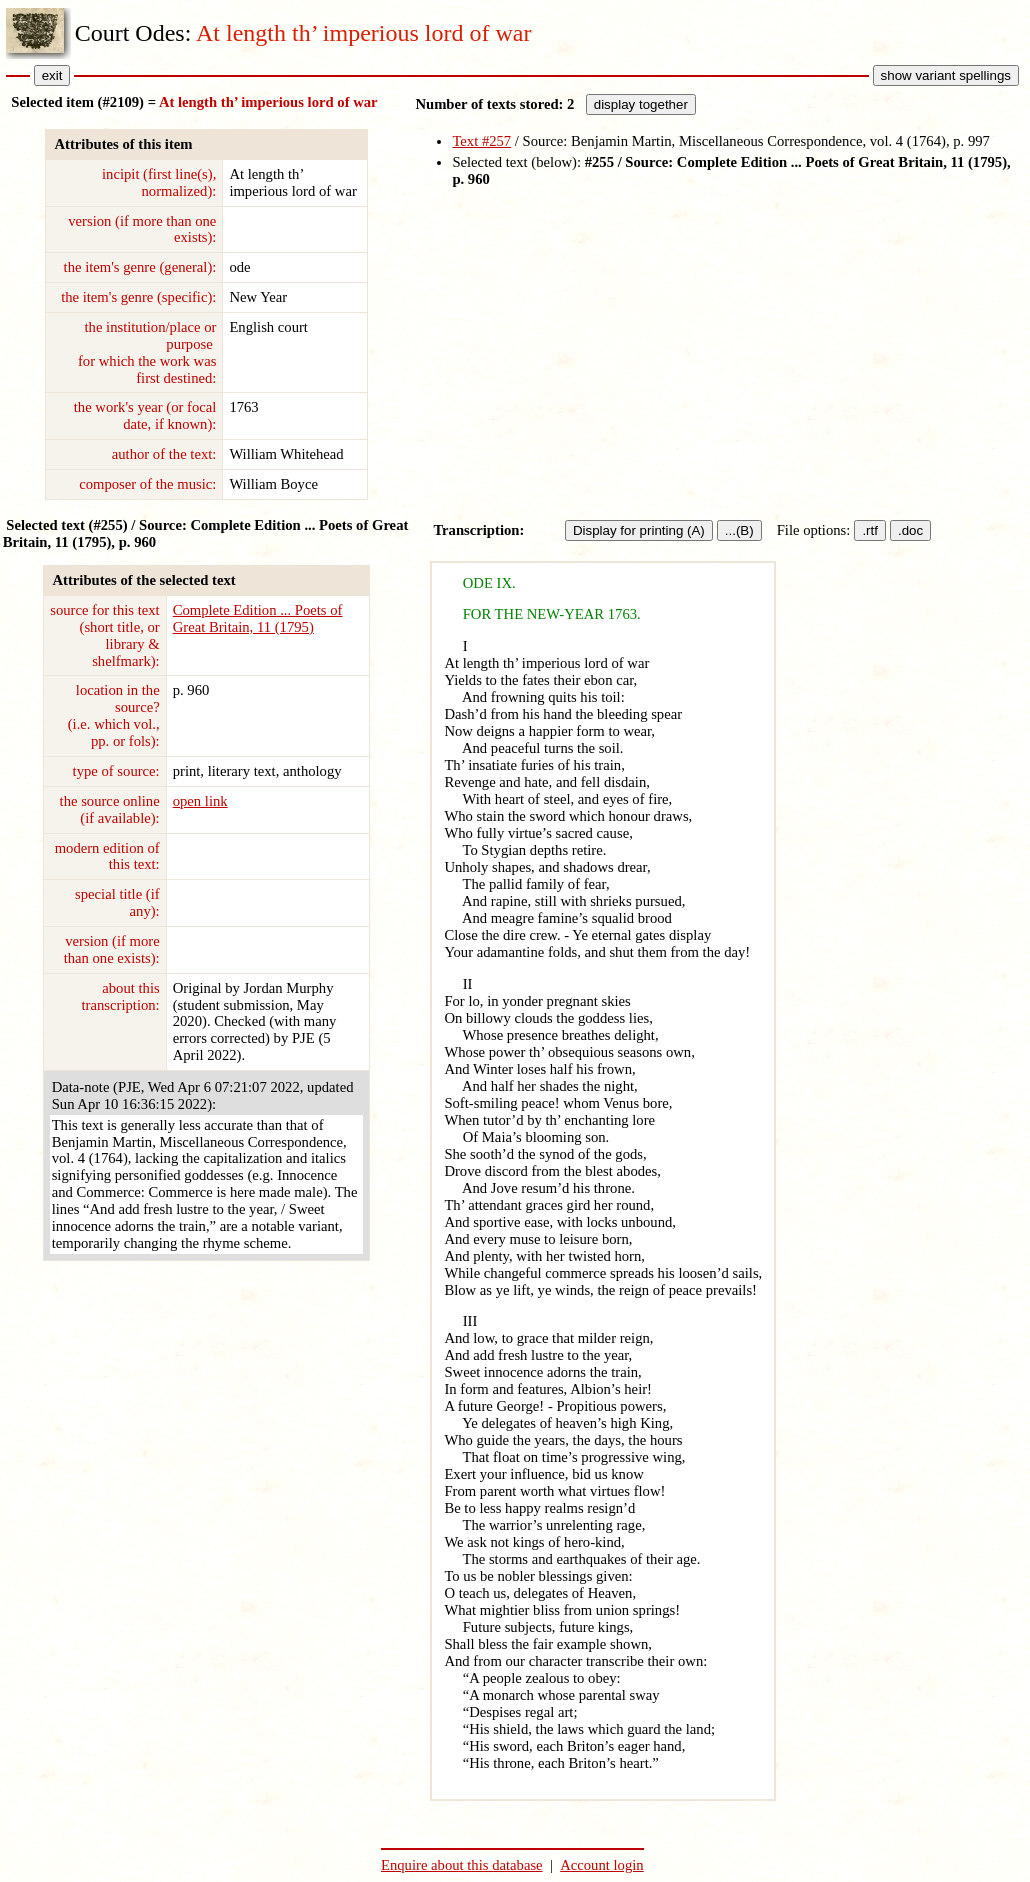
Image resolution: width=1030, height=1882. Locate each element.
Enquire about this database (462, 1865)
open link (200, 801)
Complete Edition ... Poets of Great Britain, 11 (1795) (258, 618)
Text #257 (481, 141)
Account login (601, 1865)
